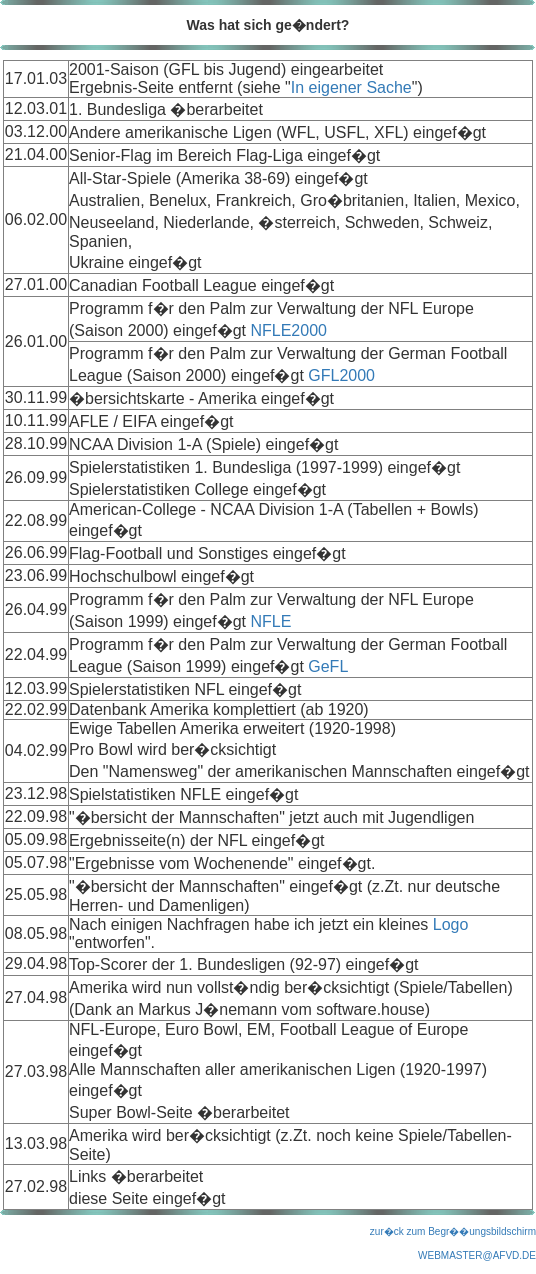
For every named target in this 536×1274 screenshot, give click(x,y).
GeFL (328, 666)
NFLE (270, 621)
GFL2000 (341, 375)
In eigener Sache (351, 87)
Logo (451, 924)
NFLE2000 (288, 330)
